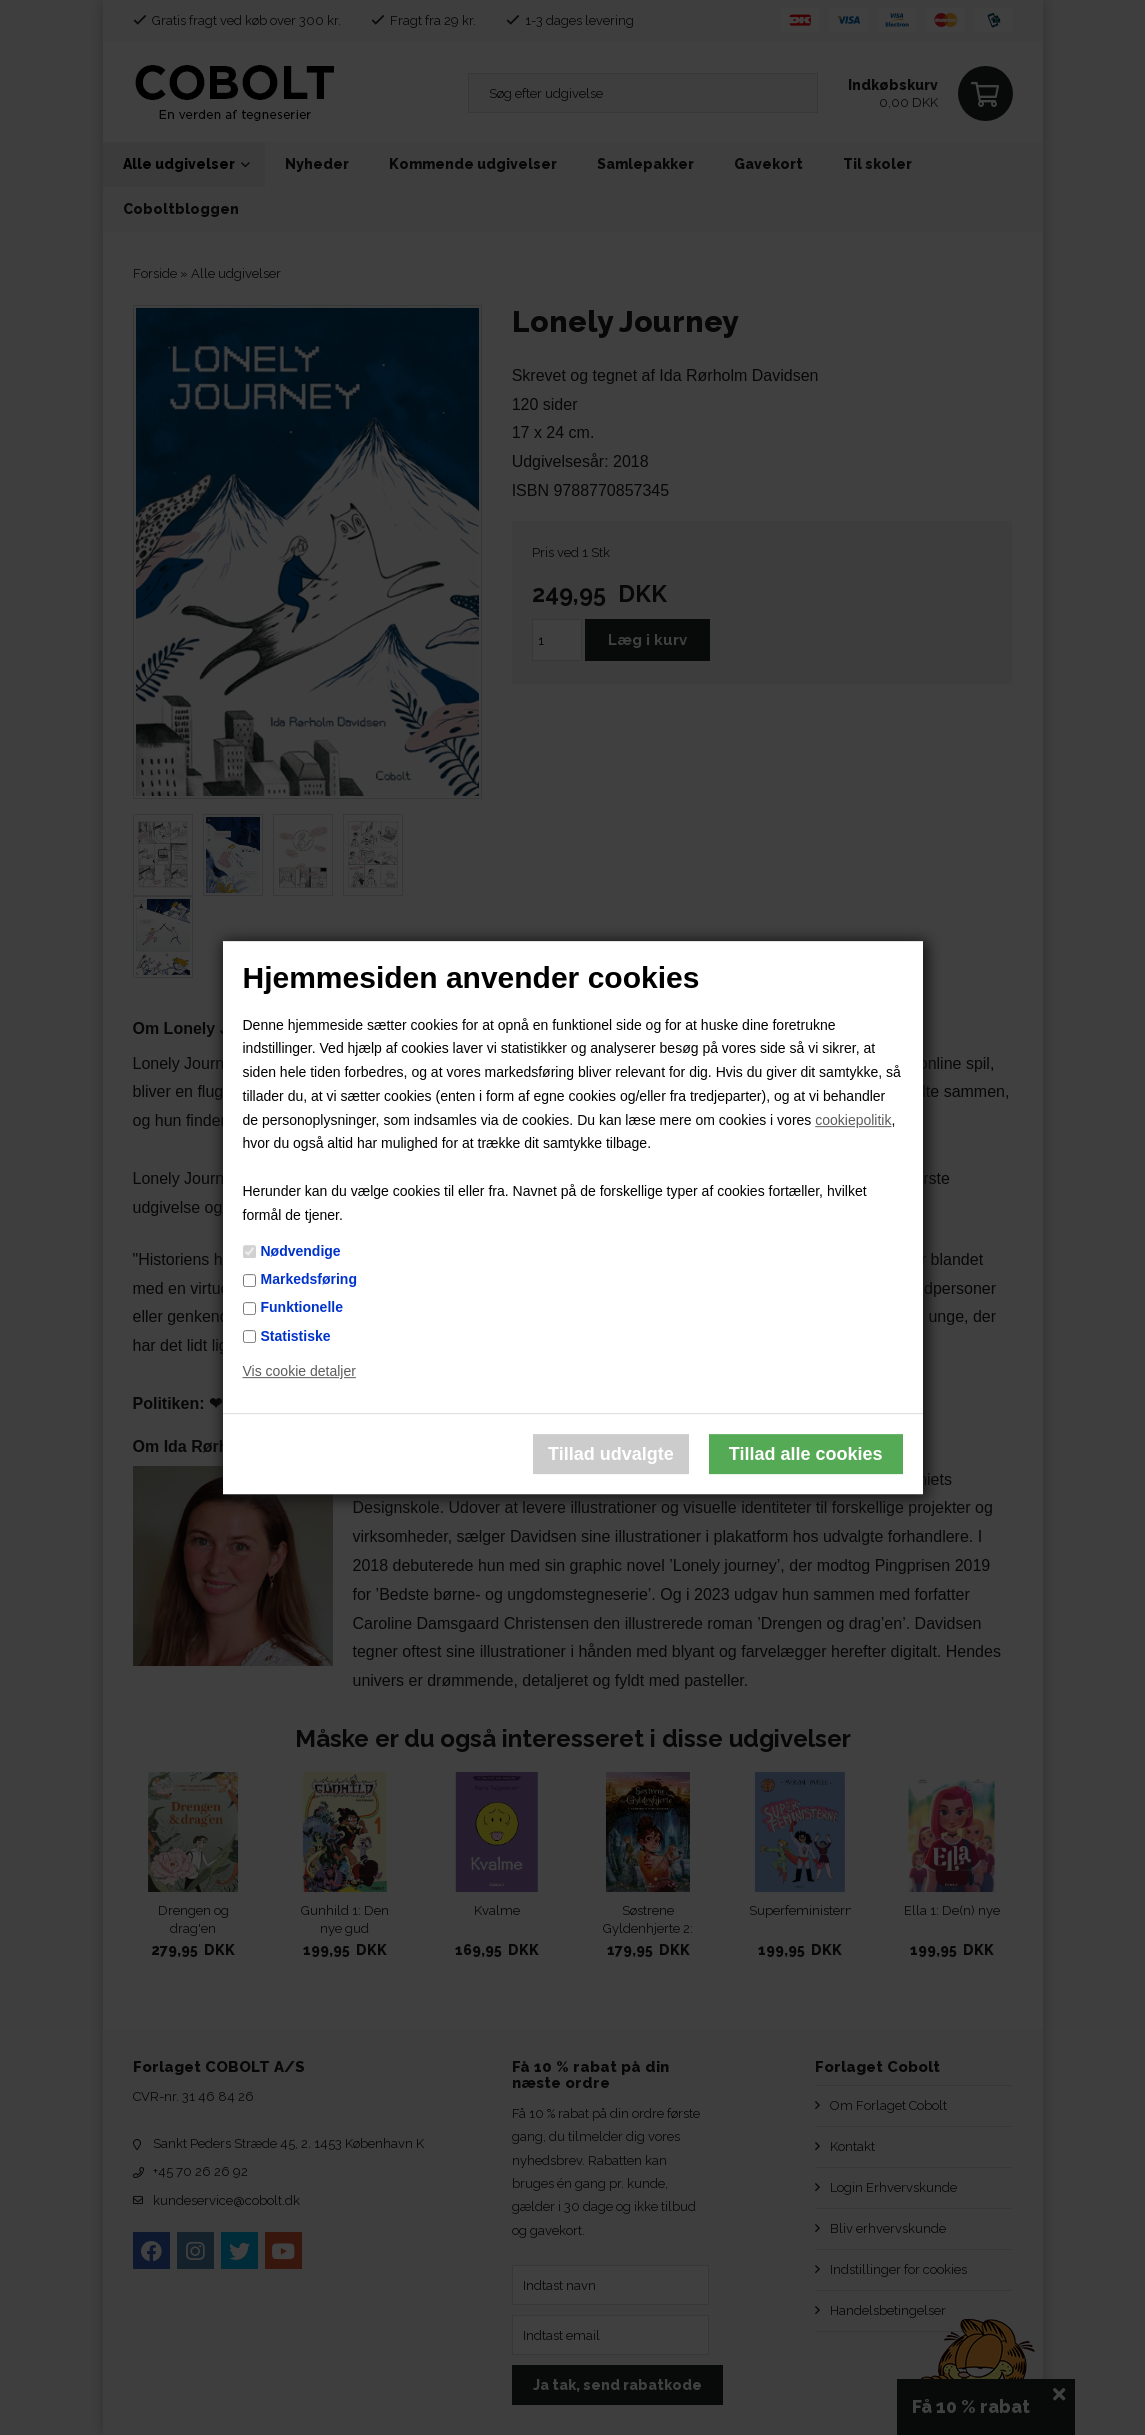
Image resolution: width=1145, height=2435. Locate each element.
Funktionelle (302, 1308)
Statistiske (296, 1336)
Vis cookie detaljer (299, 1372)
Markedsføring (309, 1279)
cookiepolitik (853, 1120)
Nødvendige (301, 1251)
